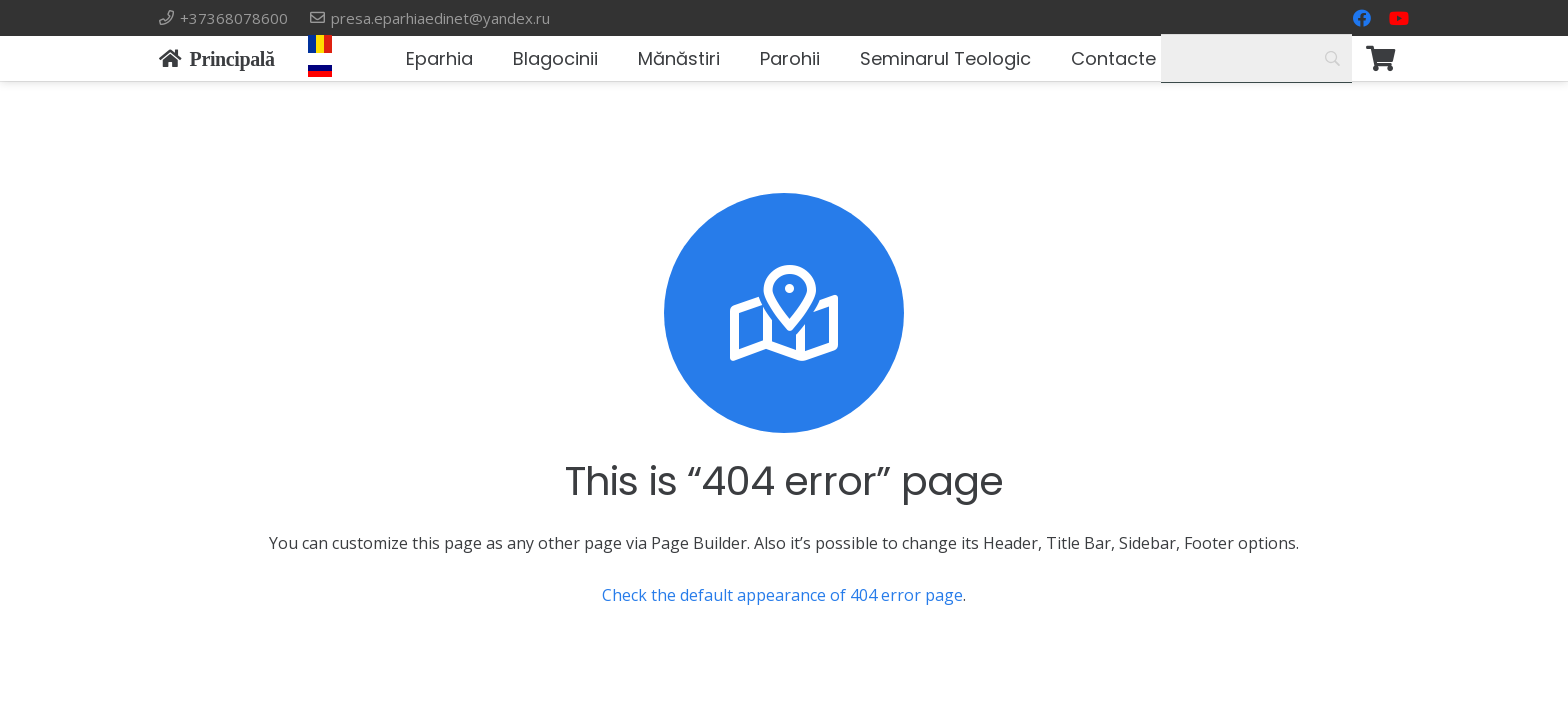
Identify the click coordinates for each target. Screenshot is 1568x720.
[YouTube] (1399, 18)
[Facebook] (1362, 18)
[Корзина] (1380, 58)
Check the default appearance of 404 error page (782, 595)
